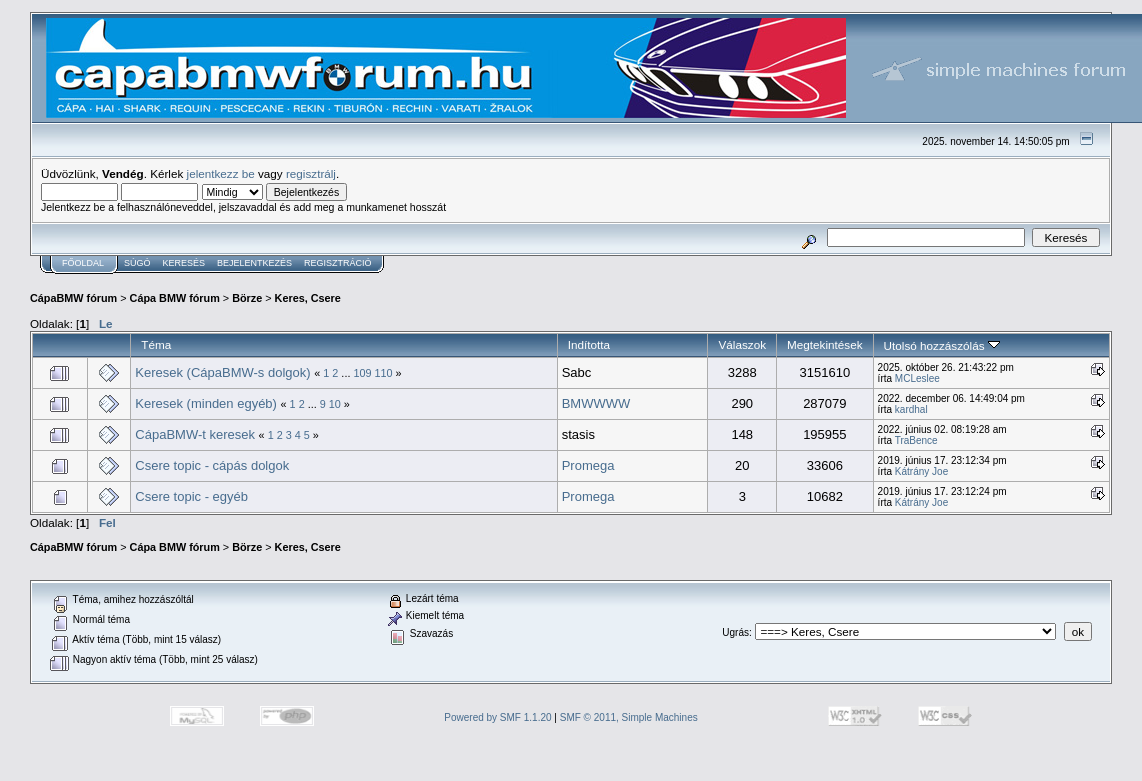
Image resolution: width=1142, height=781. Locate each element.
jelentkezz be (221, 173)
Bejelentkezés (254, 263)
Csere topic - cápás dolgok (212, 465)
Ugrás (735, 632)
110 (384, 373)
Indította (589, 344)
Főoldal (83, 263)
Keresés (184, 263)
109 (362, 373)
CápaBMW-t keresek (195, 434)
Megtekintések (825, 344)
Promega (588, 465)
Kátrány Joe (921, 471)
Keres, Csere (308, 298)
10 (335, 404)
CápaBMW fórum (73, 298)
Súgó (137, 263)
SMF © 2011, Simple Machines (629, 717)
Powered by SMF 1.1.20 (497, 717)
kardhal (911, 409)
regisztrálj (311, 173)
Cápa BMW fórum (175, 298)
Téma (156, 344)
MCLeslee (917, 378)
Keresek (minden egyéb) (206, 403)
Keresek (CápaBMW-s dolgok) (222, 372)
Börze (247, 298)
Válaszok (742, 344)
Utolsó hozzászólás (942, 345)
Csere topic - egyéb (191, 496)
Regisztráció (338, 263)
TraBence (916, 440)
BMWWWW (596, 403)
